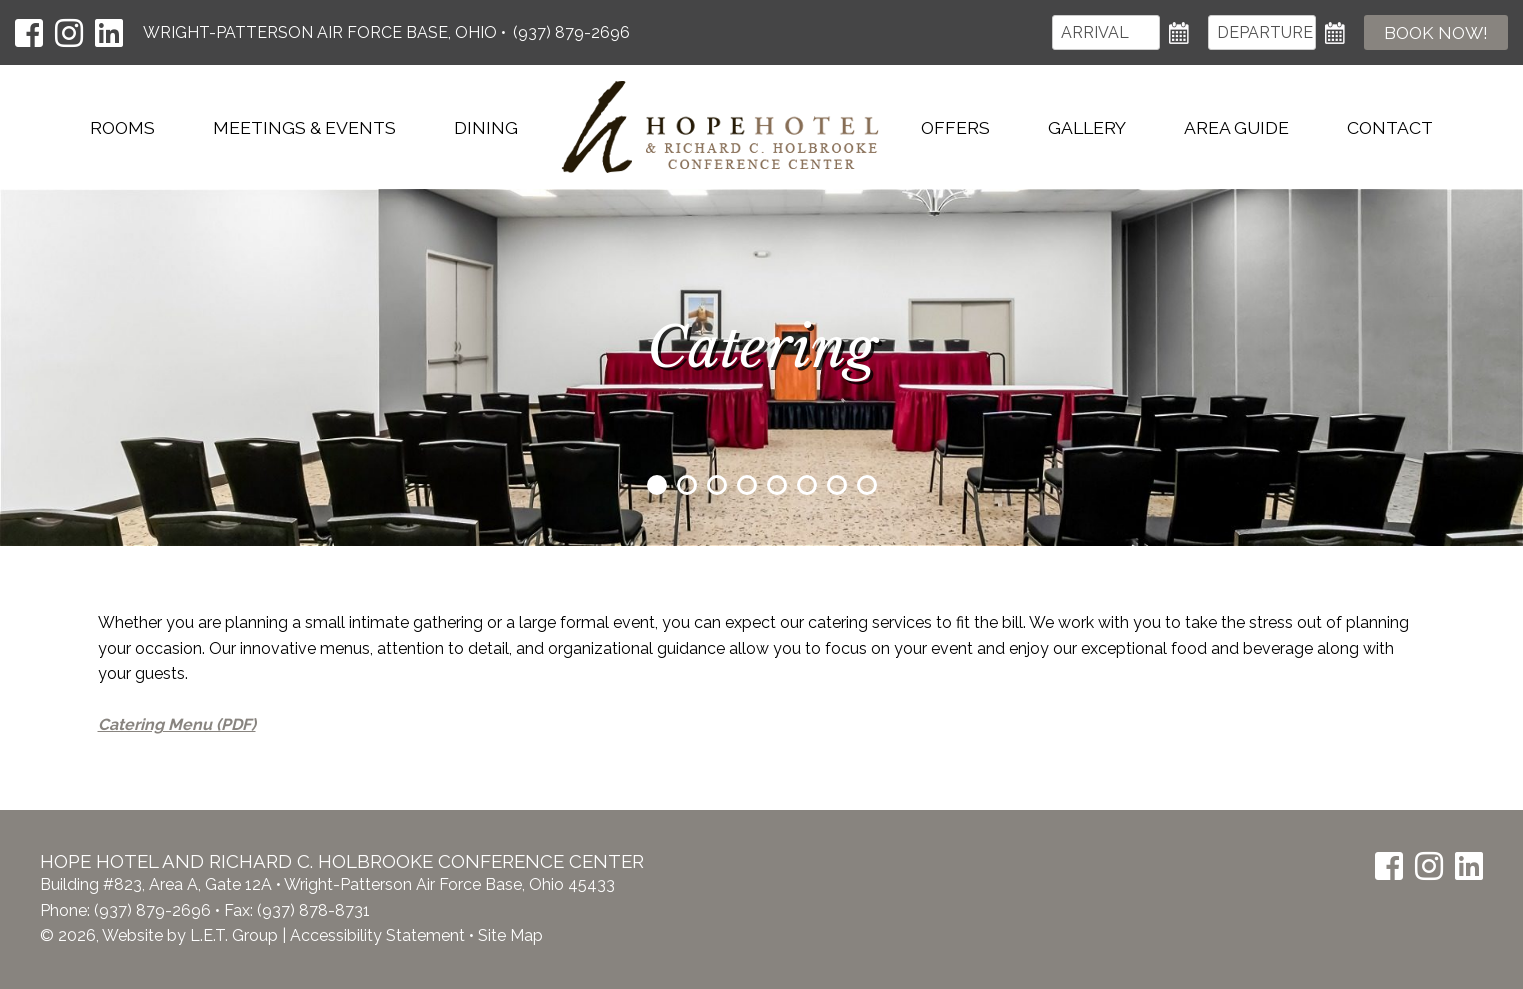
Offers (955, 127)
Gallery (1087, 127)
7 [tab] (837, 485)
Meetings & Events (304, 127)
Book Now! (1436, 32)
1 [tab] (657, 485)
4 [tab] (747, 485)
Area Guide (1236, 127)
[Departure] (1262, 32)
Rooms (122, 127)
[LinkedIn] (109, 33)
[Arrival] (1106, 32)
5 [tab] (777, 485)
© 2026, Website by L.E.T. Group (159, 935)
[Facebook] (29, 33)
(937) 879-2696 (152, 910)
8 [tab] (867, 485)
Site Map (510, 935)
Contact (1390, 127)
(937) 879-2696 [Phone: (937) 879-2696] (571, 32)
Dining (486, 127)
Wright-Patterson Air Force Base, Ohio (322, 32)
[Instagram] (69, 33)
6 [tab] (807, 485)
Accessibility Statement (377, 935)
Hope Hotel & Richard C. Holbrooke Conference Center (720, 127)
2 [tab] (687, 485)
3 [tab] (717, 485)
